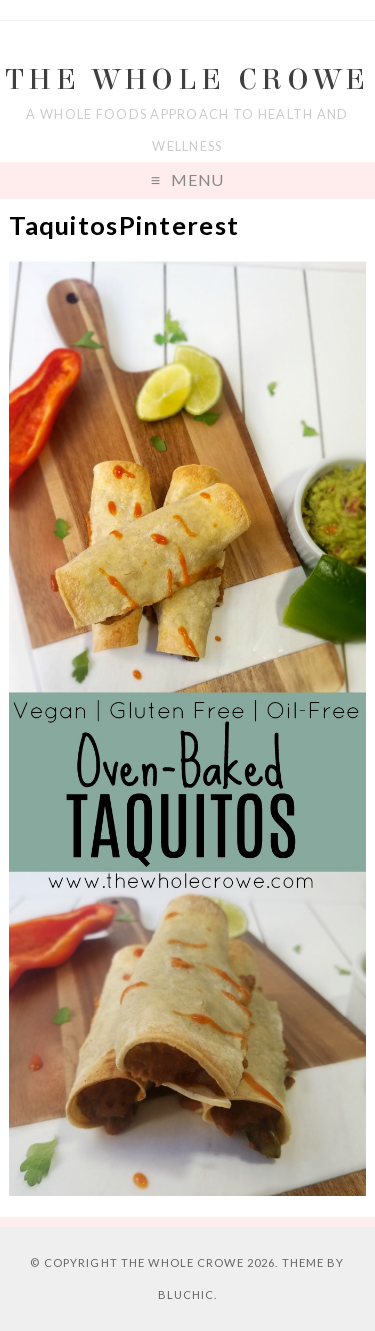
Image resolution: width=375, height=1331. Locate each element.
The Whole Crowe (188, 79)
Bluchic (186, 1294)
